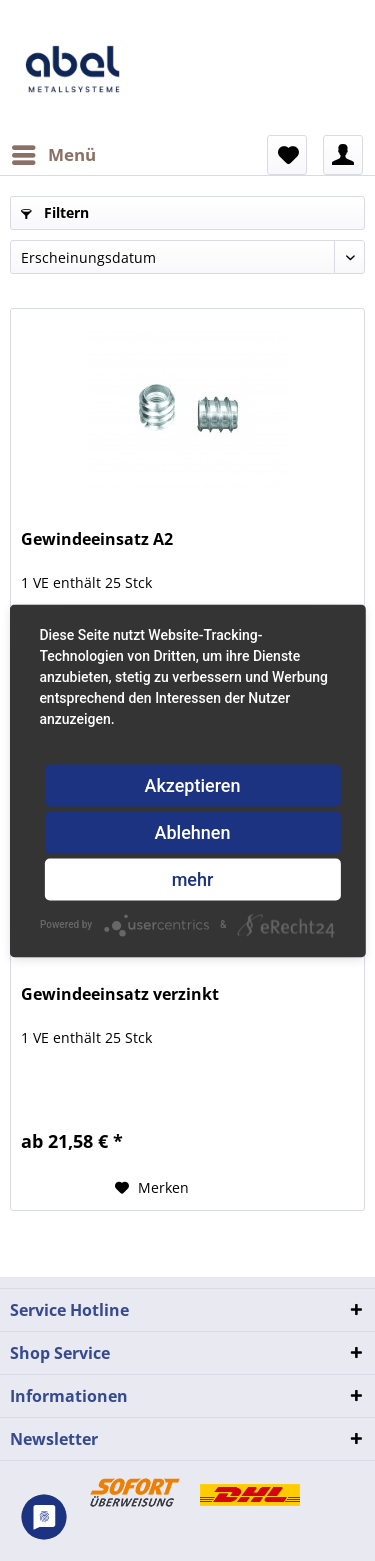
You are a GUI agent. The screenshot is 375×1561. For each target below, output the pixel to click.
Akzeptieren (192, 784)
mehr (193, 878)
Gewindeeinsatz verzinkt (120, 994)
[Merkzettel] (287, 155)
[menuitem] (53, 155)
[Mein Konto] (343, 155)
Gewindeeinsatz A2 (97, 539)
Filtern (55, 212)
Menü (54, 152)
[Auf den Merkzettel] (152, 1188)
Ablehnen (193, 831)
